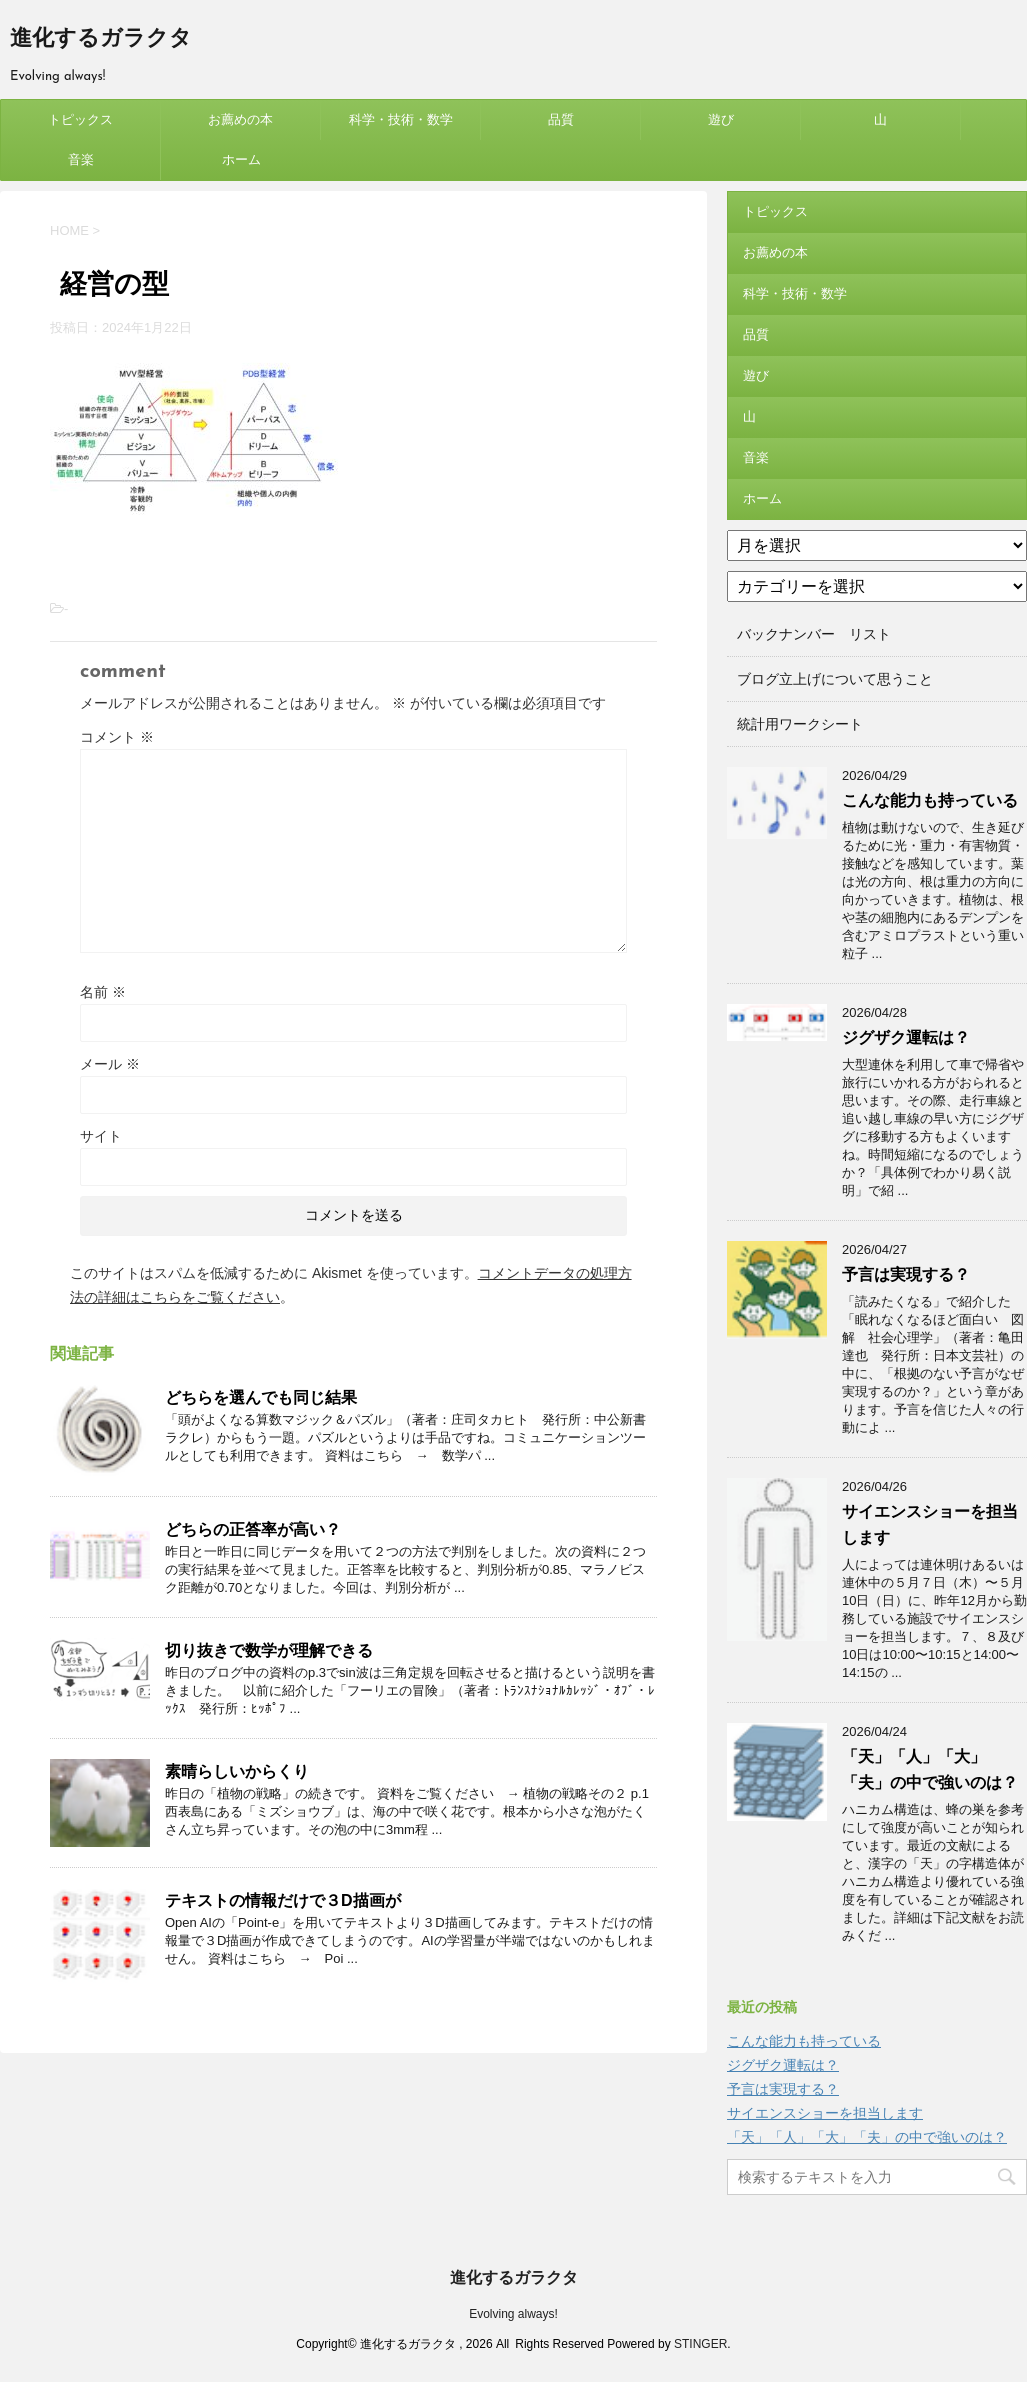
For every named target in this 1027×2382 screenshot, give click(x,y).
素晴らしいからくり (237, 1771)
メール (110, 1064)
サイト (101, 1136)
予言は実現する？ (906, 1274)
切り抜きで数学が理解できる (269, 1650)
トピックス (80, 119)
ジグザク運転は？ (906, 1037)
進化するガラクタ (101, 39)
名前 (103, 992)
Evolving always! (513, 2314)
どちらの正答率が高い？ (253, 1529)
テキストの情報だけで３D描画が (283, 1900)
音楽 (81, 159)
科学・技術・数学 (401, 119)
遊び (721, 119)
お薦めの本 (240, 119)
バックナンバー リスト (814, 634)
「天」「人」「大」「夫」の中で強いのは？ (867, 2137)
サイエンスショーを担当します (825, 2113)
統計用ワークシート (800, 724)
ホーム (241, 159)
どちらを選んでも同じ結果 (261, 1397)
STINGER (700, 2344)
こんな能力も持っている (930, 800)
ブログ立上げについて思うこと (835, 679)
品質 (561, 119)
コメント (117, 737)
